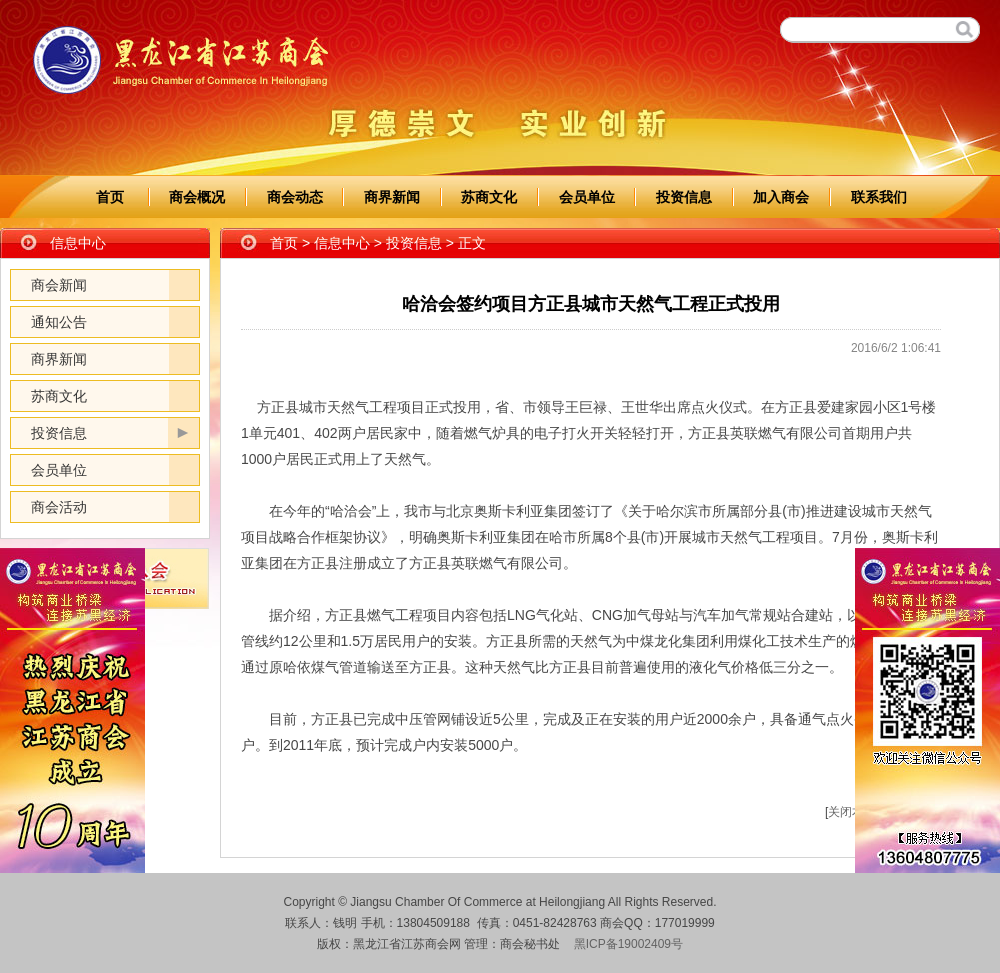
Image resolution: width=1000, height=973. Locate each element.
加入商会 (781, 197)
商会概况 (197, 197)
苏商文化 (489, 197)
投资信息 (684, 197)
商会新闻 (59, 285)
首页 (110, 197)
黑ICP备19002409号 (628, 944)
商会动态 (295, 197)
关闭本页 (852, 812)
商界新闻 (392, 197)
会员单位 (587, 197)
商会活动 (59, 507)
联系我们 (879, 197)
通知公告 (59, 322)
